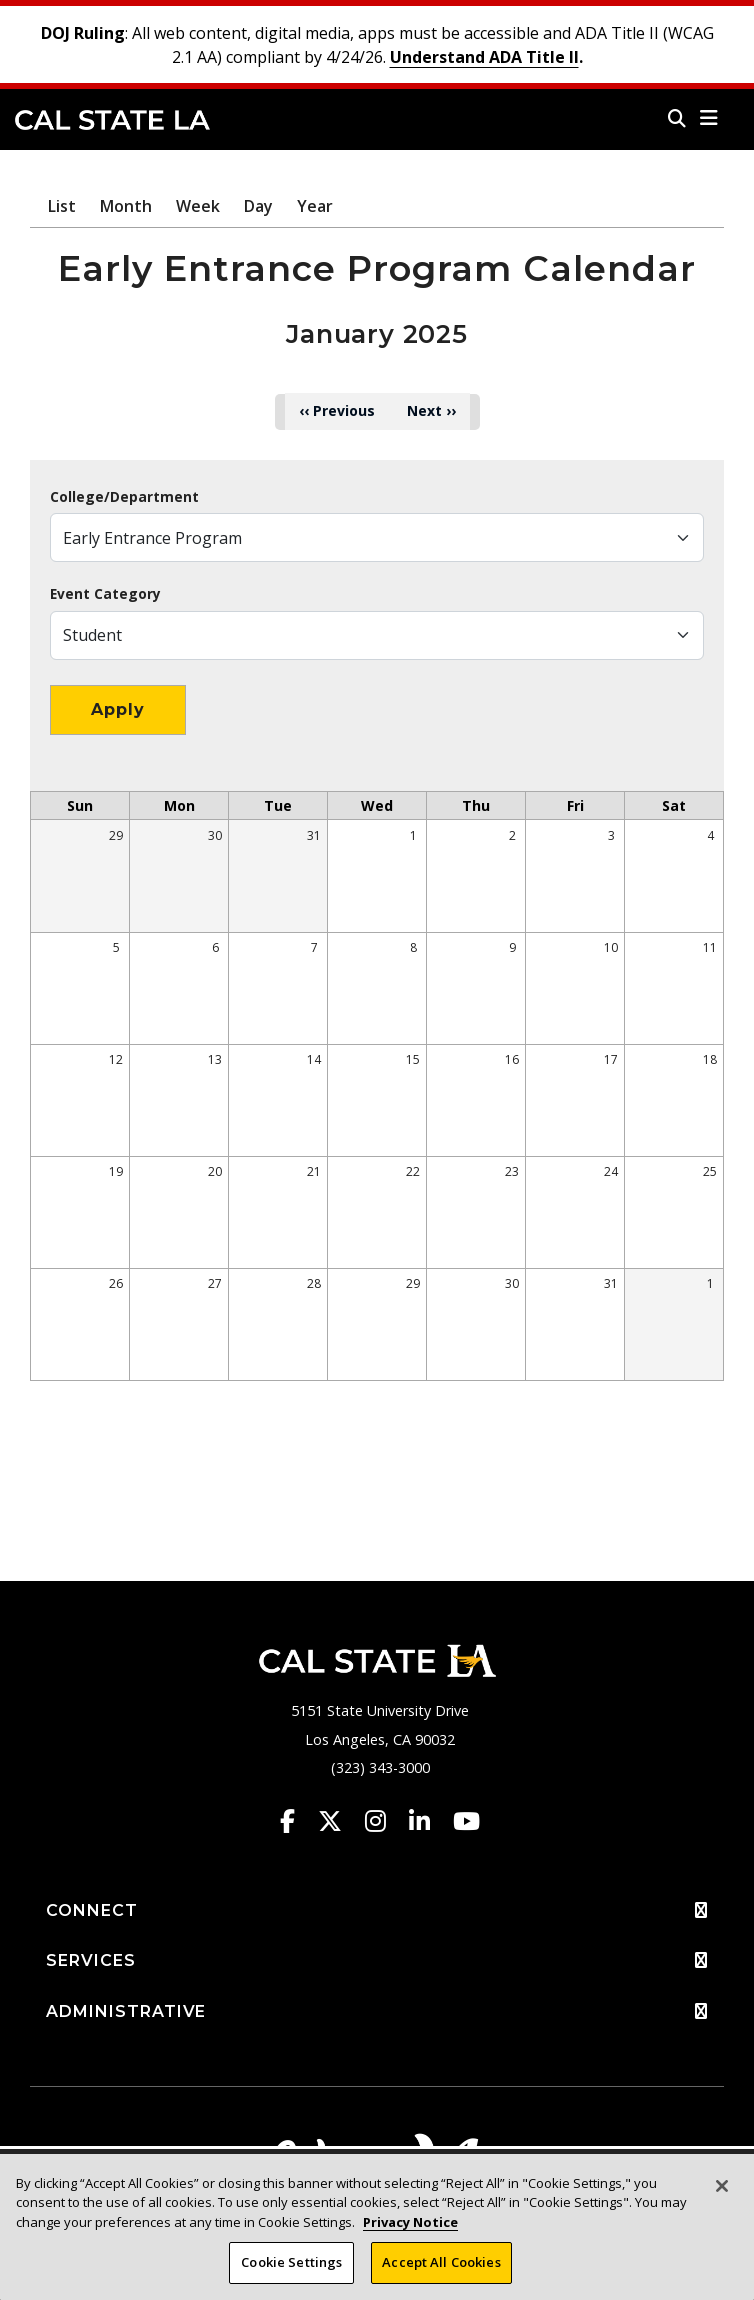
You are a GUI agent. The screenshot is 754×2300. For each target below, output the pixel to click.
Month (126, 206)
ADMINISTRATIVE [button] (377, 2012)
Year (315, 206)
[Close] (722, 2200)
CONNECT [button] (377, 1911)
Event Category (105, 594)
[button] (709, 118)
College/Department (124, 497)
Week (198, 206)
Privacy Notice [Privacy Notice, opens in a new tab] (410, 2236)
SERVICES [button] (377, 1961)
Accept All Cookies (441, 2277)
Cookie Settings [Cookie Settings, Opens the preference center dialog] (291, 2277)
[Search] (677, 118)
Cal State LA (112, 120)
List (62, 206)
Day (258, 206)
